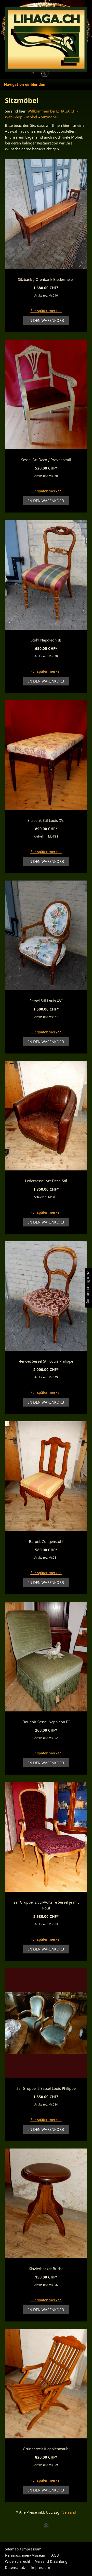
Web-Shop (13, 116)
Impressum (40, 2567)
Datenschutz (15, 2567)
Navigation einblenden (24, 84)
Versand (69, 2512)
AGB (55, 2555)
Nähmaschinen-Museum (25, 2555)
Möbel (31, 116)
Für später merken (46, 310)
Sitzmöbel (49, 116)
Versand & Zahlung (51, 2561)
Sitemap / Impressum (23, 2549)
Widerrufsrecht (17, 2561)
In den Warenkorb (46, 320)
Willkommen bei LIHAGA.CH (51, 111)
